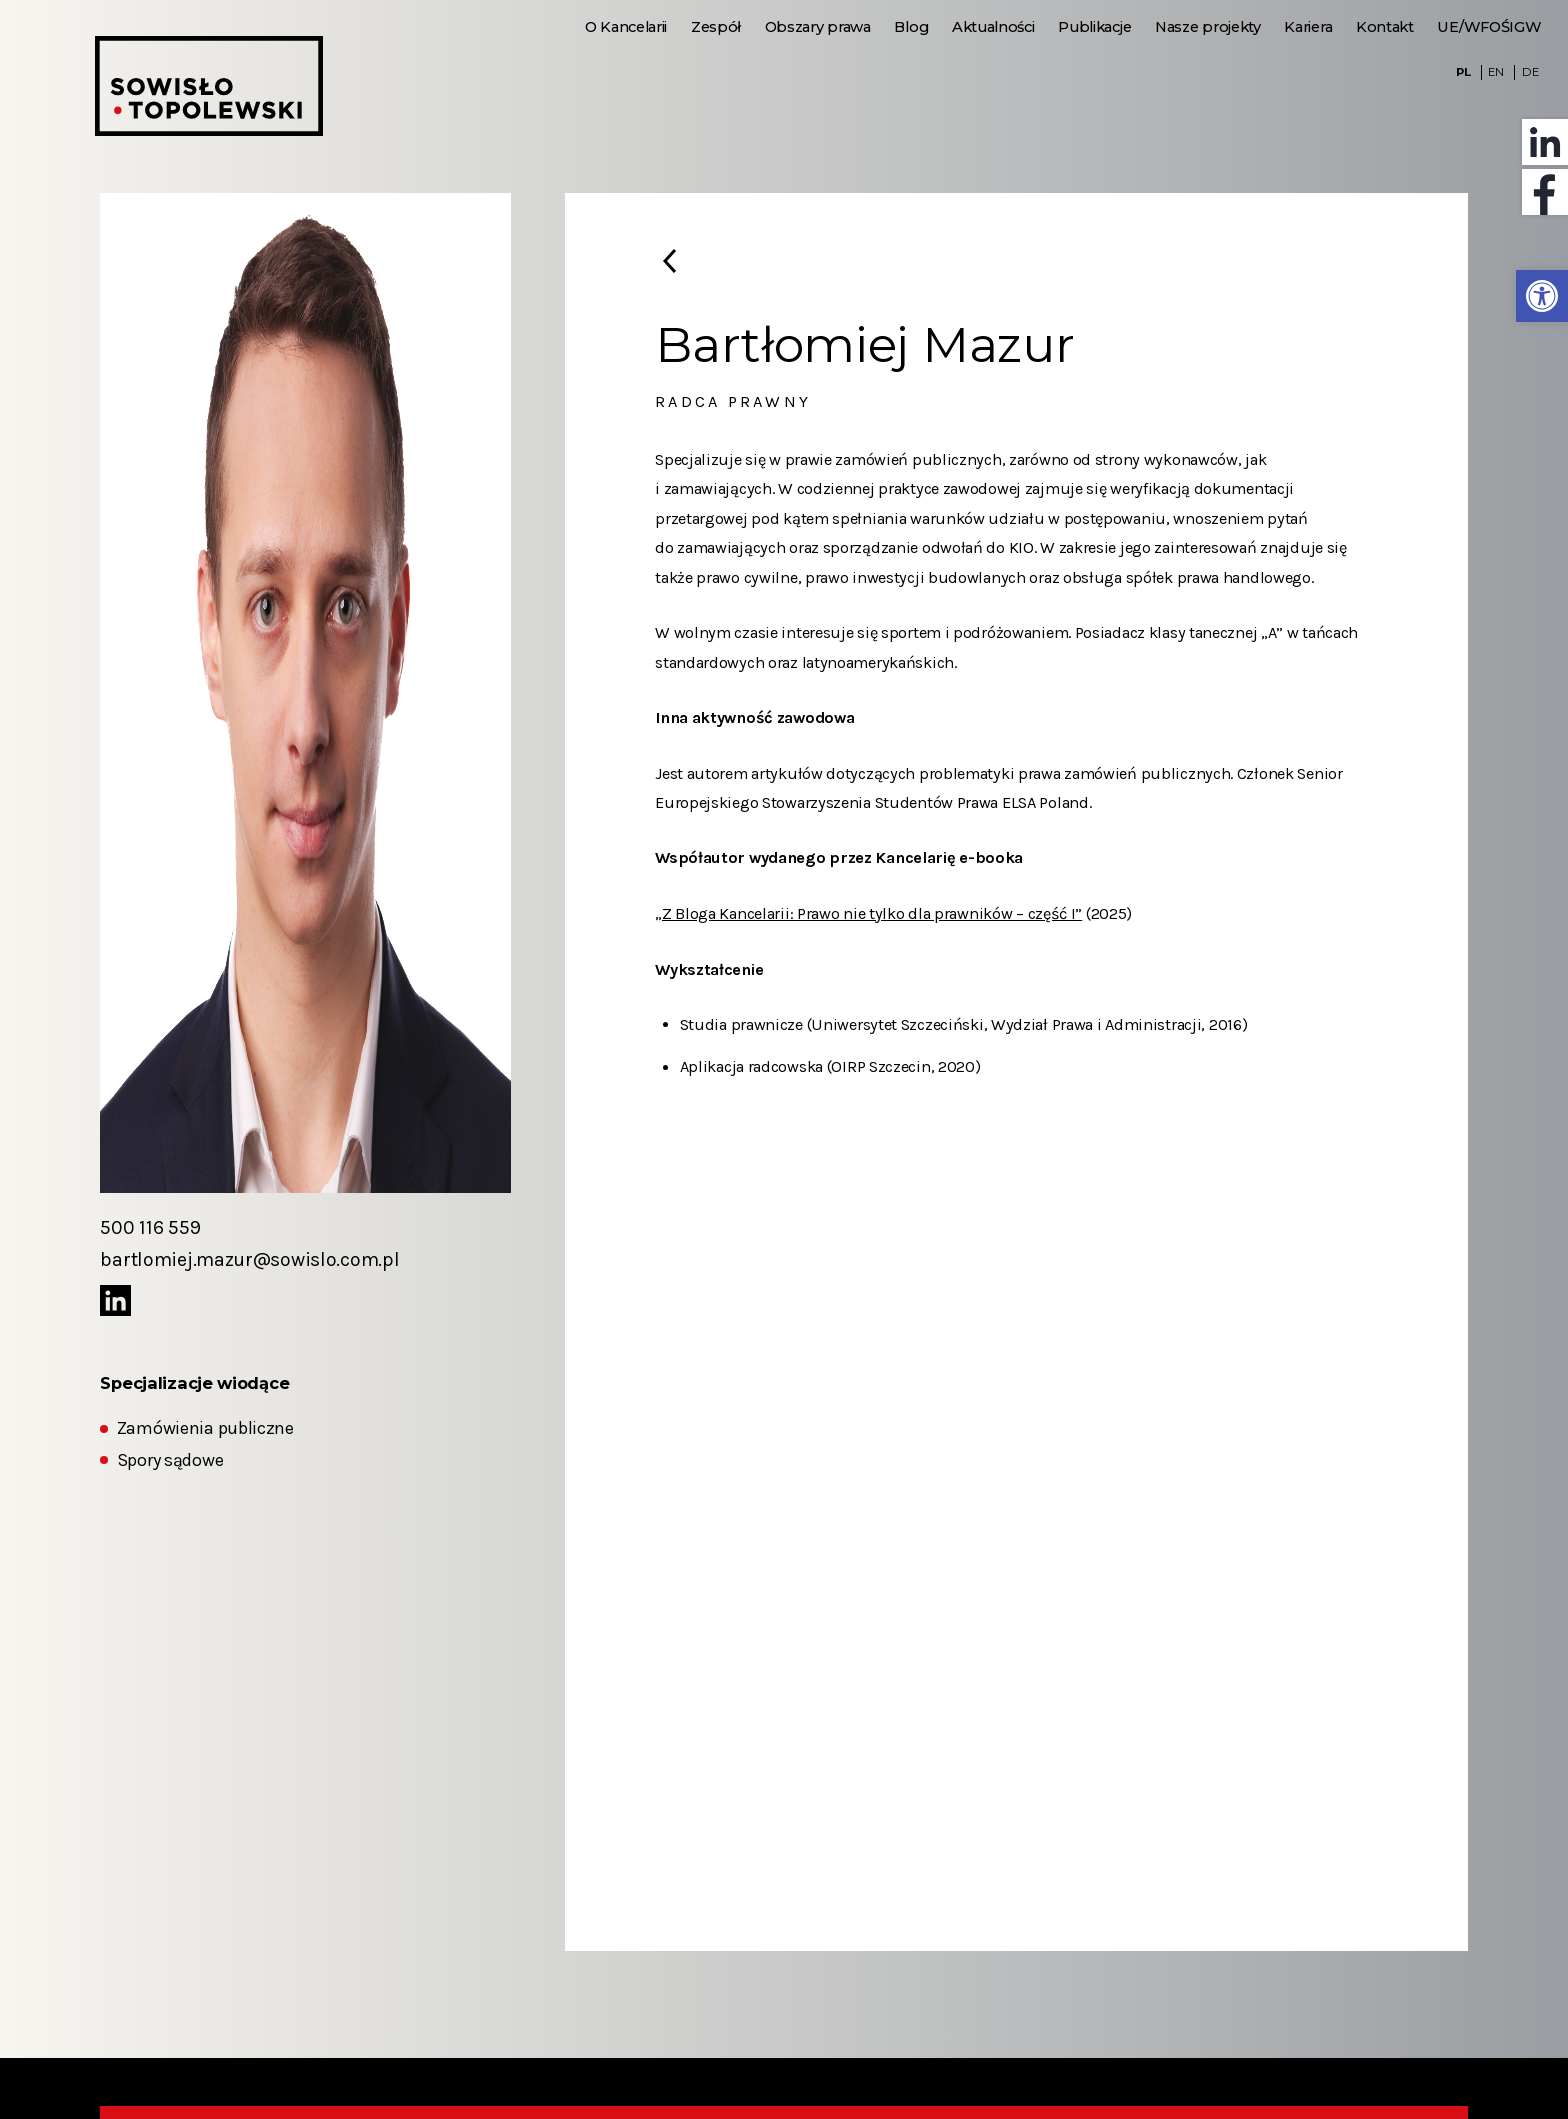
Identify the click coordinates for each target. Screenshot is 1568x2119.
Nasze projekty (1208, 27)
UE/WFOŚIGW (1489, 27)
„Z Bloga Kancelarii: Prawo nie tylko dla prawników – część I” (868, 913)
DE (1530, 72)
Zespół (716, 27)
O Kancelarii (626, 27)
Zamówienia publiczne (205, 1428)
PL (1463, 72)
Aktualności (993, 27)
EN (1495, 72)
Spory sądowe (170, 1460)
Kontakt (1385, 27)
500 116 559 (150, 1227)
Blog (911, 27)
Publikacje (1094, 27)
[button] (1542, 296)
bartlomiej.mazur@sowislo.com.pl (249, 1259)
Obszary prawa (818, 27)
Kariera (1308, 27)
